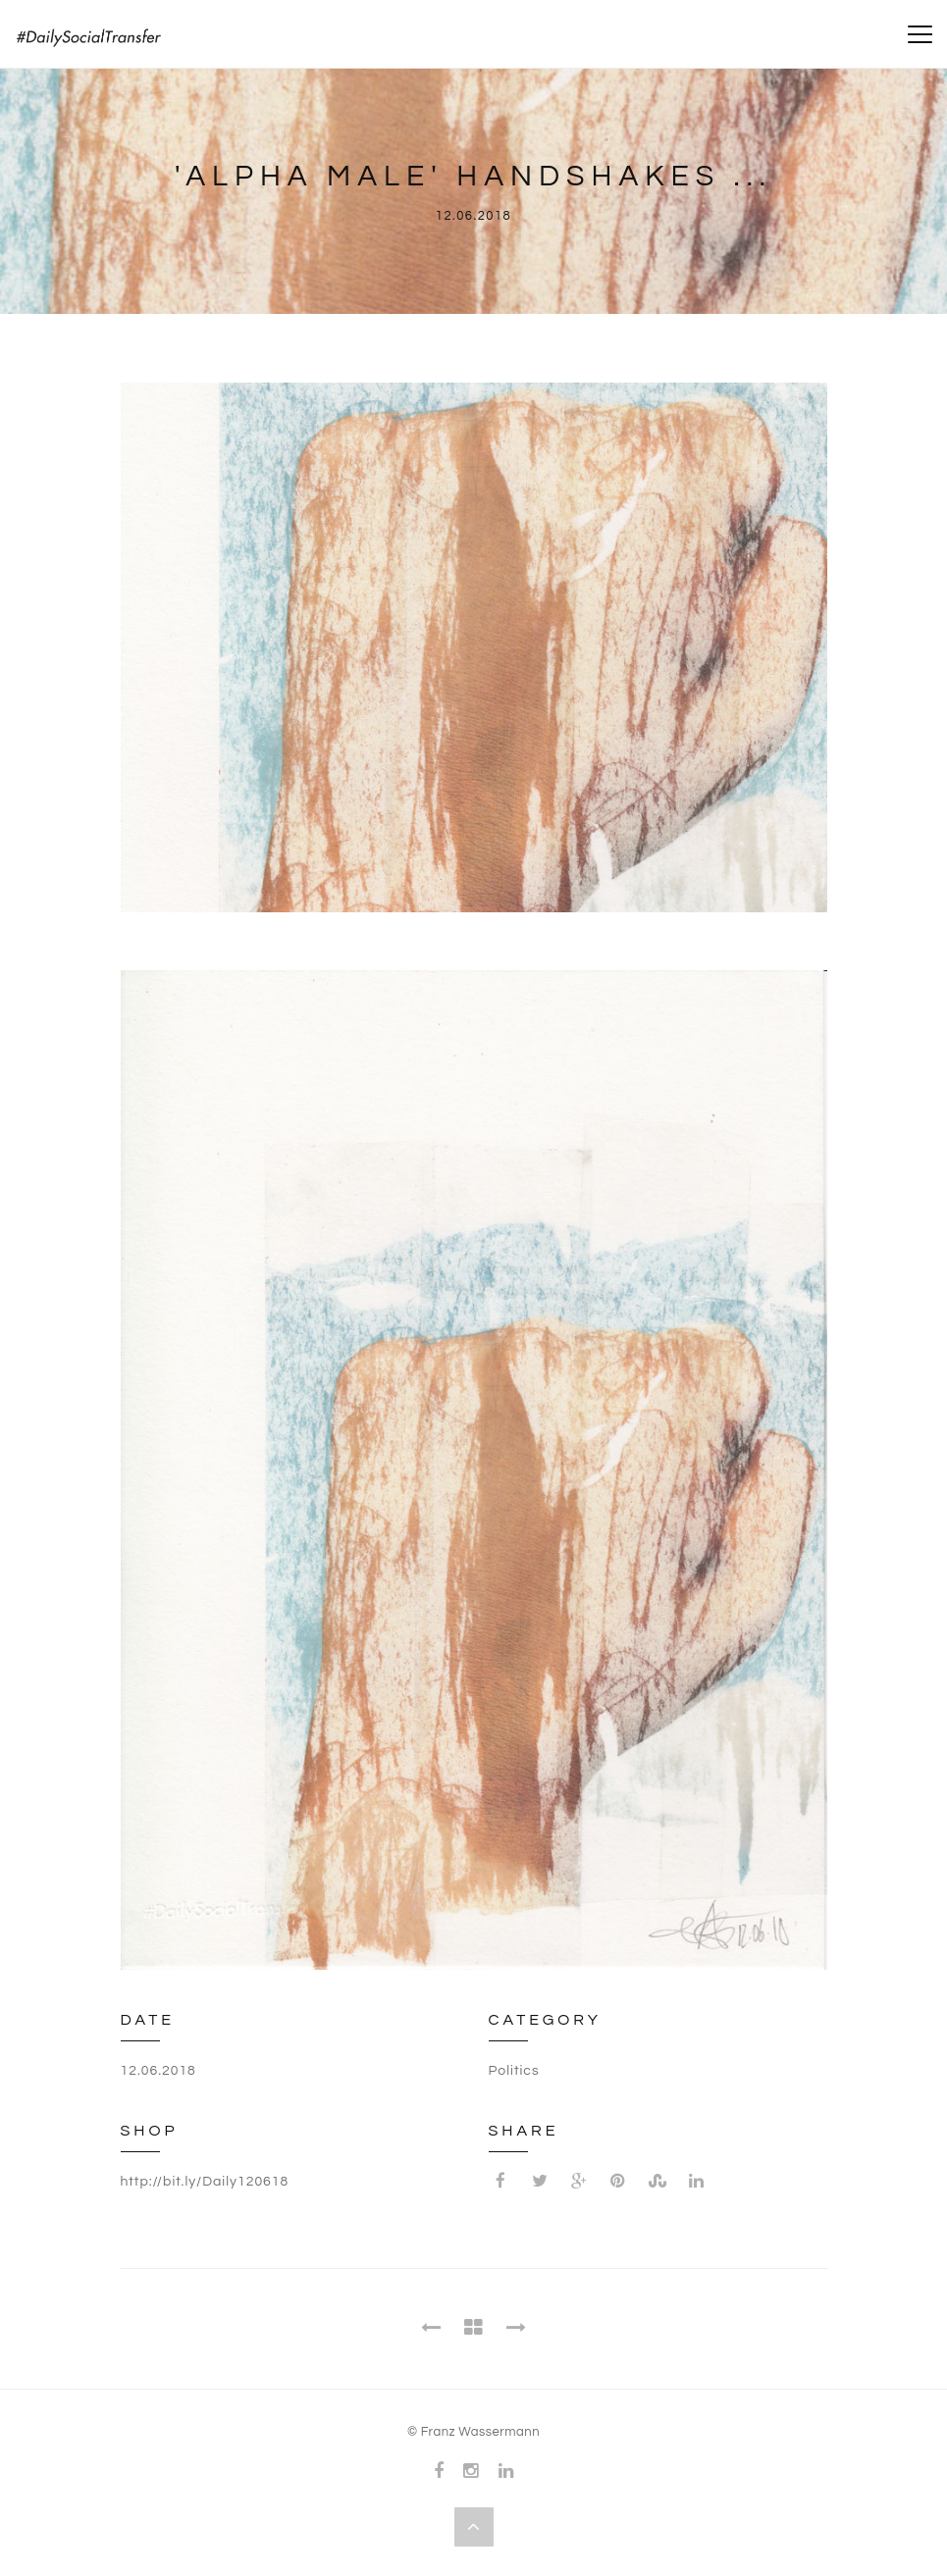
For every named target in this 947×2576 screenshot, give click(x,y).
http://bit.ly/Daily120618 (205, 2182)
